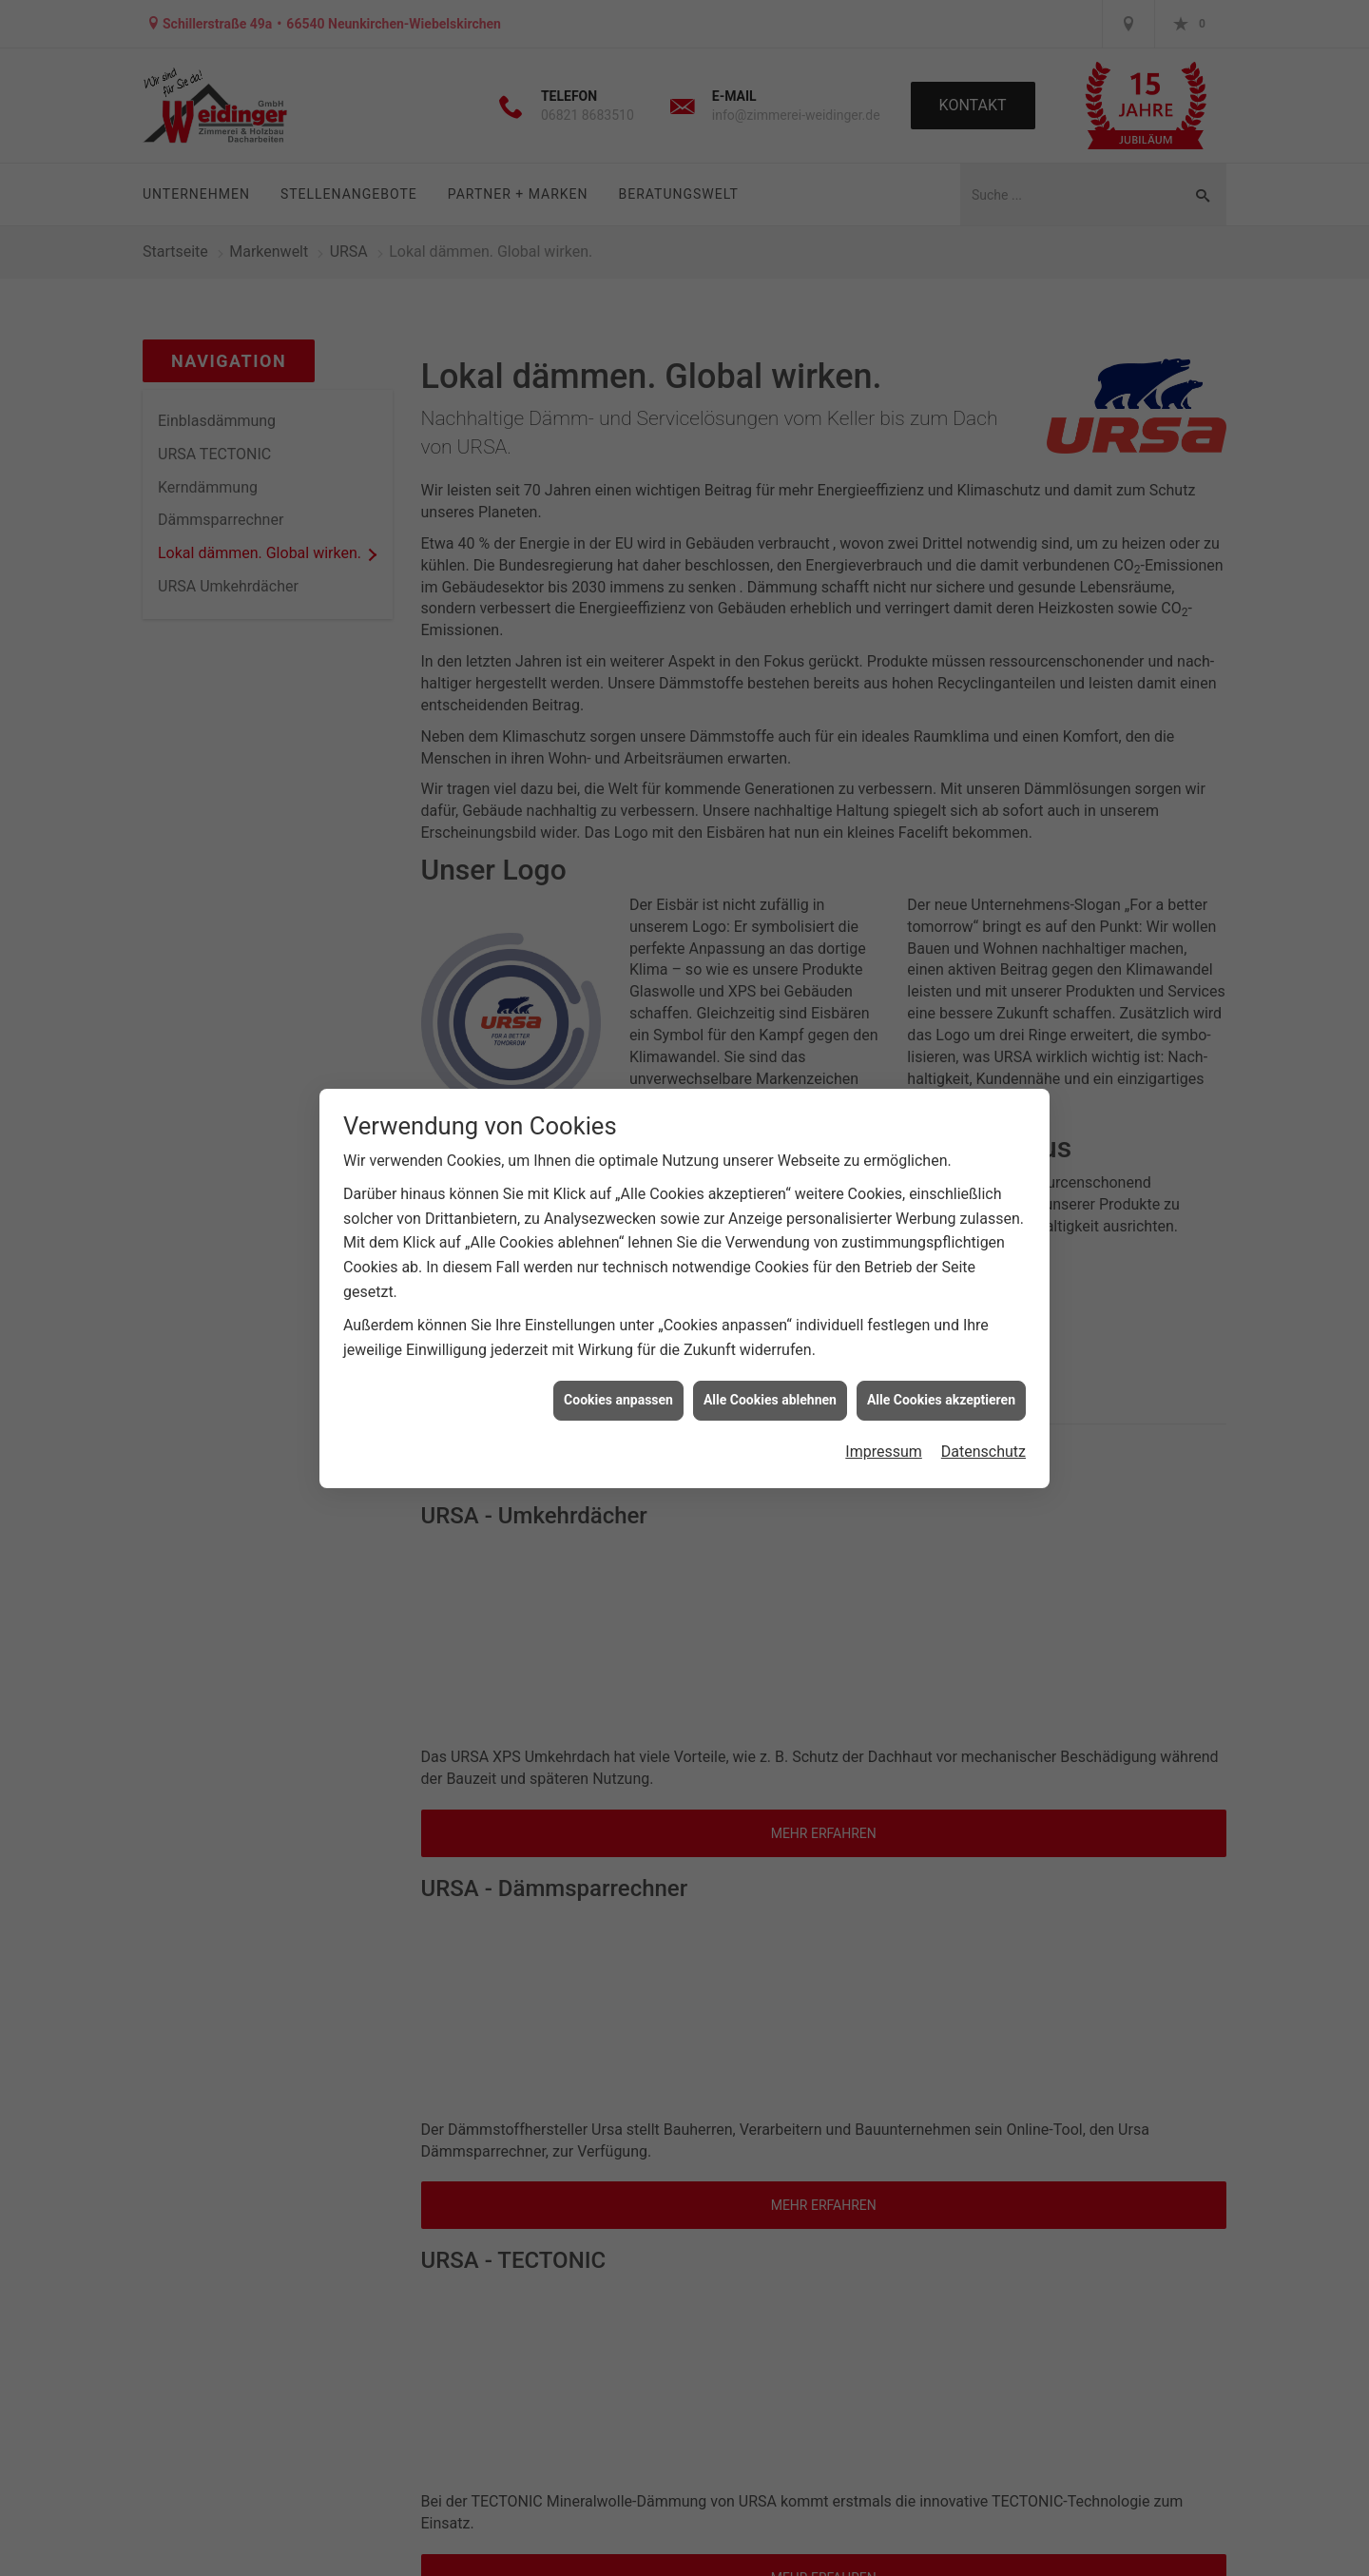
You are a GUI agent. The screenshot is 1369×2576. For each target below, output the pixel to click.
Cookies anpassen (618, 1399)
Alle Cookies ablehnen (770, 1399)
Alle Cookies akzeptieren (941, 1399)
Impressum (883, 1452)
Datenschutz (983, 1452)
